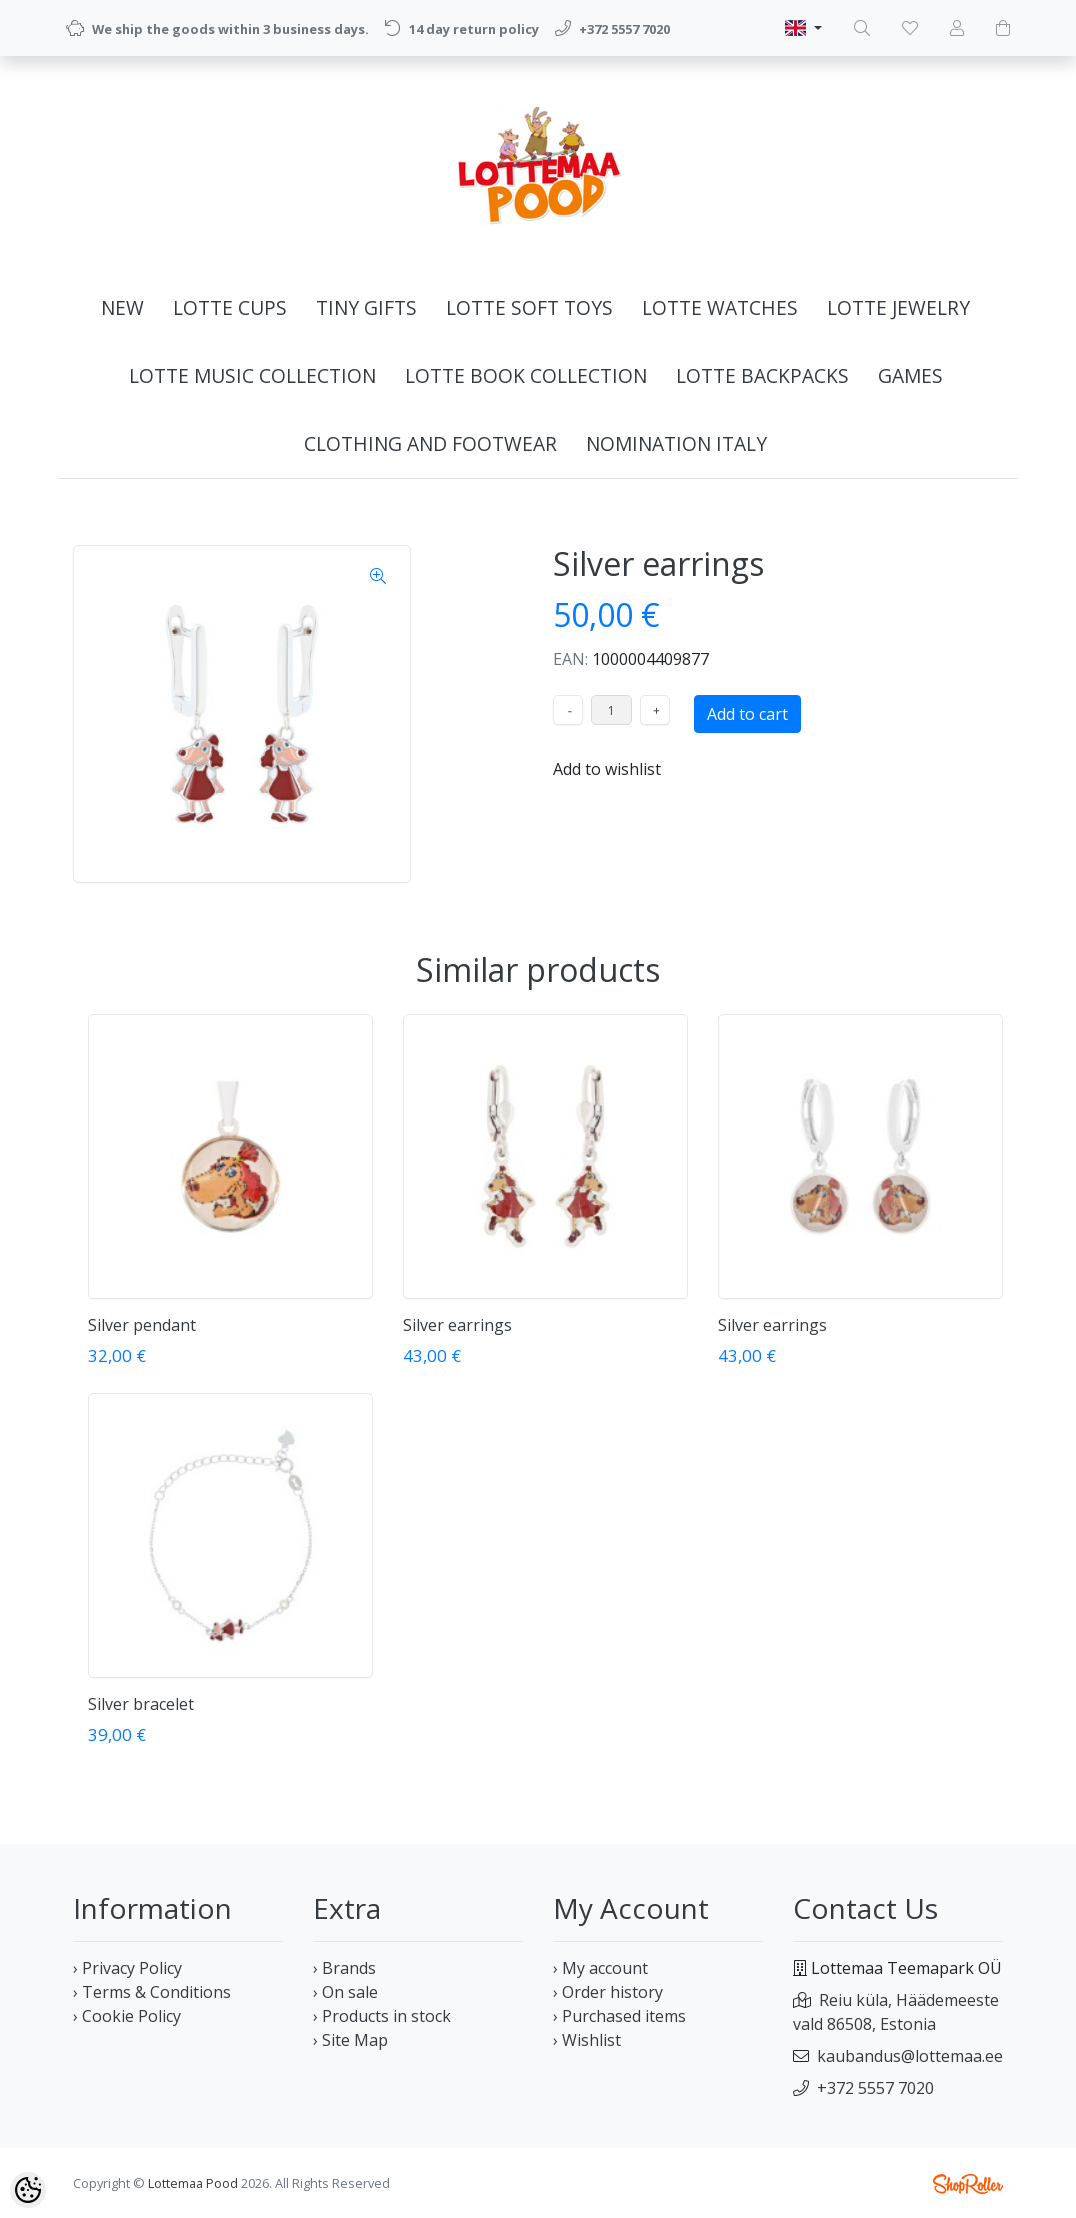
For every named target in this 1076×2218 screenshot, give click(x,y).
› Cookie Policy (127, 2016)
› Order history (608, 1992)
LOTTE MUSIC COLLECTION (252, 375)
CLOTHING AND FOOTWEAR (430, 443)
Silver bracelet (141, 1704)
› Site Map (350, 2040)
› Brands (344, 1968)
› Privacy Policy (127, 1968)
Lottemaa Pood (193, 2183)
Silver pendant (142, 1325)
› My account (600, 1968)
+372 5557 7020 (875, 2088)
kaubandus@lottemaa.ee (910, 2056)
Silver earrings (457, 1325)
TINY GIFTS (366, 307)
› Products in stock (382, 2016)
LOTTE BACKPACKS (762, 375)
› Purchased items (619, 2016)
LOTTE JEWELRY (898, 307)
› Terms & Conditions (152, 1992)
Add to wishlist (607, 769)
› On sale (345, 1992)
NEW (122, 307)
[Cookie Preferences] (28, 2190)
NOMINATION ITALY (676, 443)
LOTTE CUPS (230, 307)
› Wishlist (587, 2040)
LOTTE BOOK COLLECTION (526, 375)
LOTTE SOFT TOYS (529, 307)
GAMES (910, 375)
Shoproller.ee (968, 2184)
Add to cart (747, 714)
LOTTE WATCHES (720, 307)
